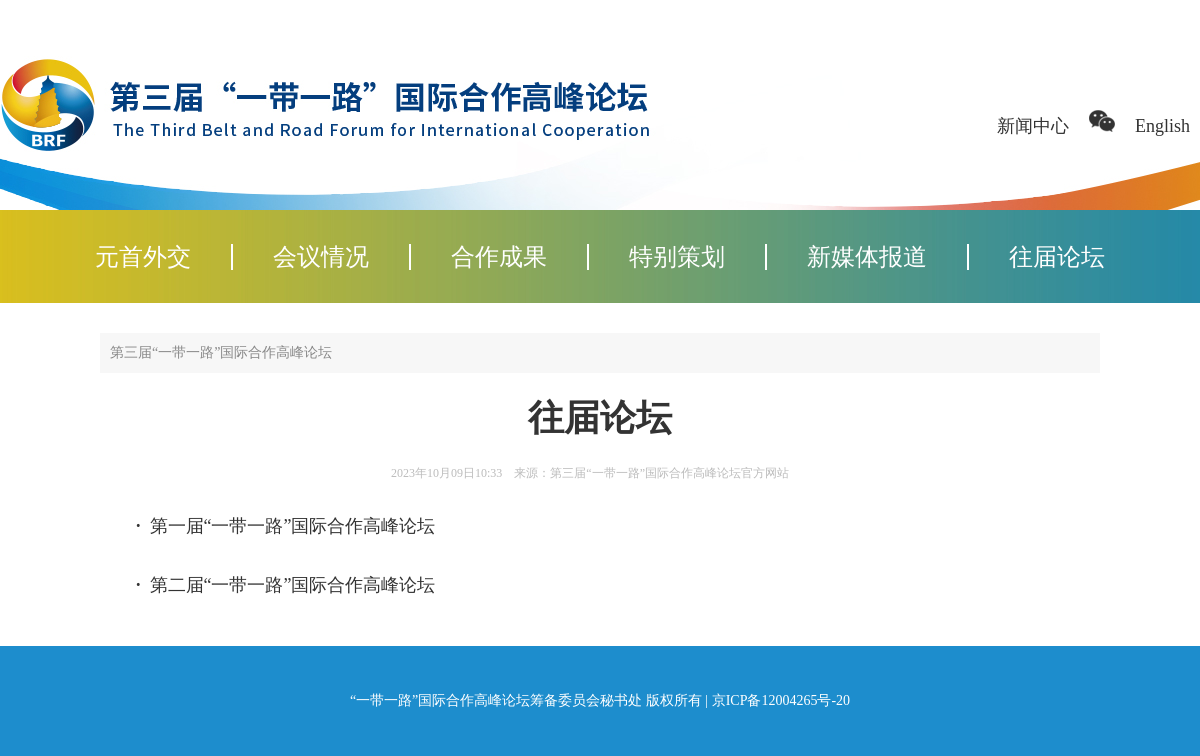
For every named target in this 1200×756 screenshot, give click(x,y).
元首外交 (143, 257)
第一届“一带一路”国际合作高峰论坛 (293, 526)
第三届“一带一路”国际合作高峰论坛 (221, 352)
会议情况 (321, 257)
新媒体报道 (867, 257)
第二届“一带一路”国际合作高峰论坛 (293, 585)
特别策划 (677, 257)
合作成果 (499, 257)
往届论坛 (1057, 257)
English (1162, 126)
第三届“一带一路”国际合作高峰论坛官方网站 (669, 473)
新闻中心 (1033, 126)
